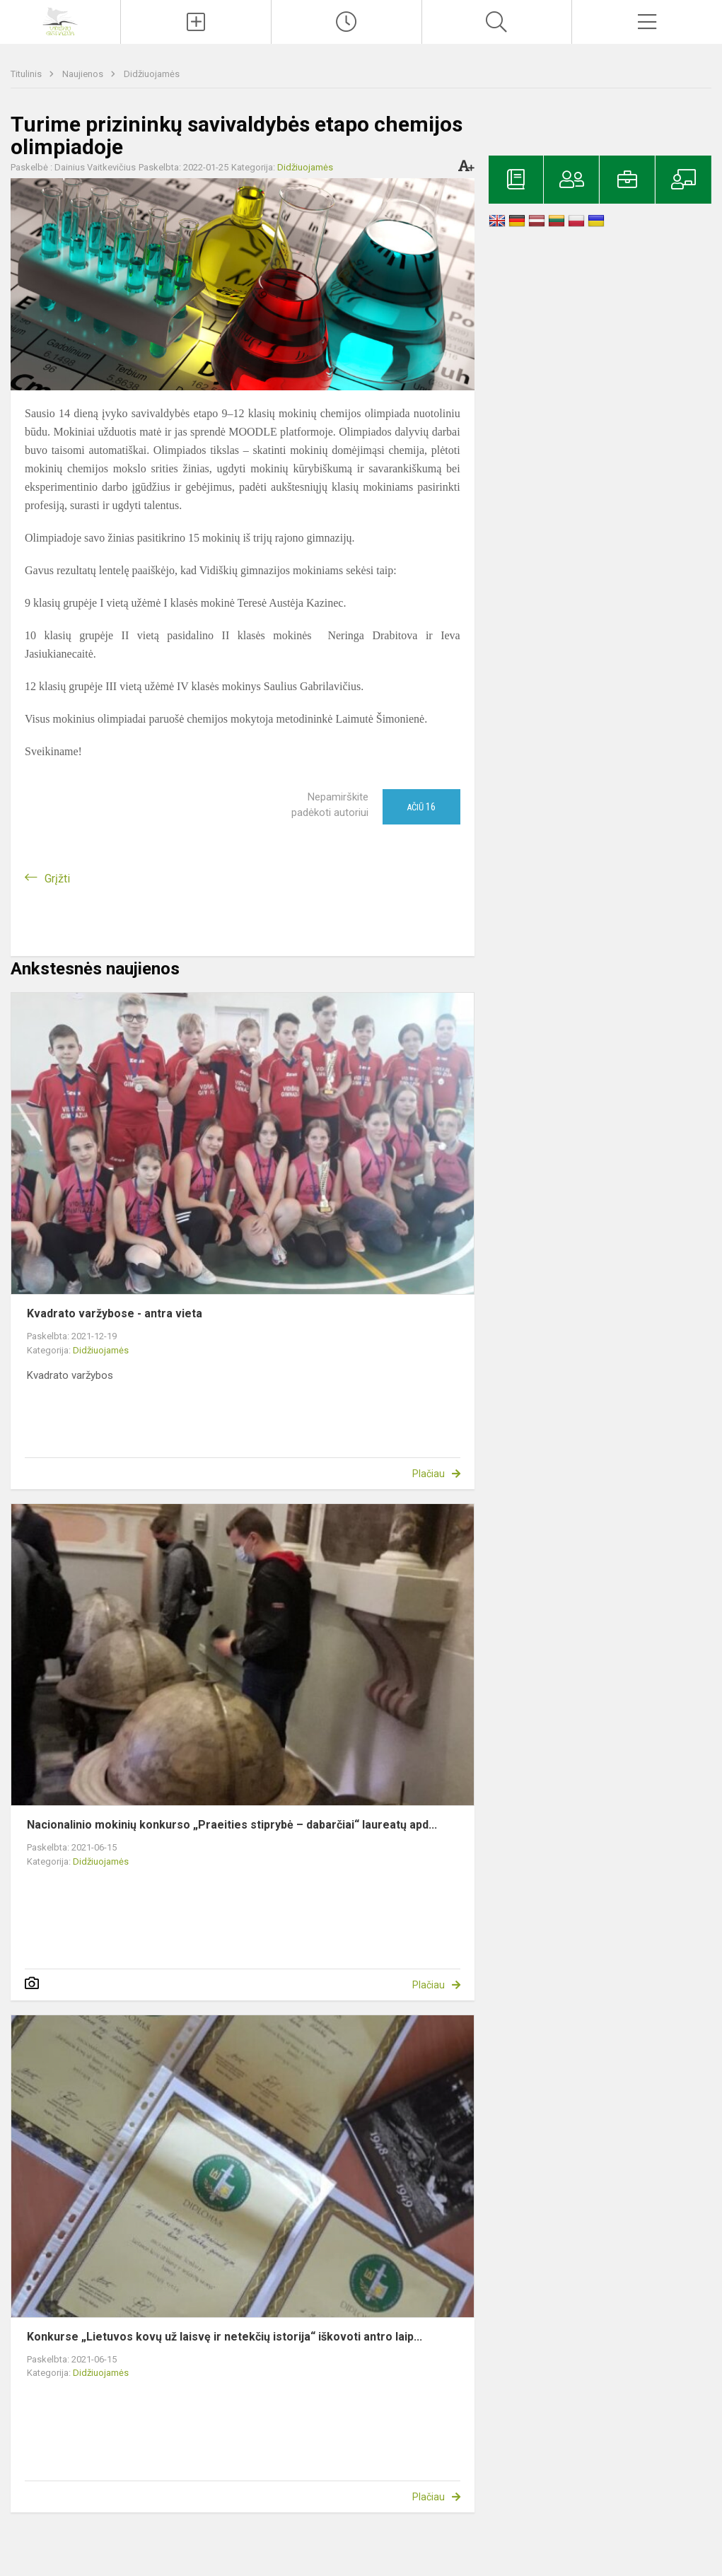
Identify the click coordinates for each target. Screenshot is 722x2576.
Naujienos (83, 74)
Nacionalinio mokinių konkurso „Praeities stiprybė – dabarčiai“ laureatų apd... (232, 1824)
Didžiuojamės (152, 74)
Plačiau (428, 1473)
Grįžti (57, 878)
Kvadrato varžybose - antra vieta (114, 1313)
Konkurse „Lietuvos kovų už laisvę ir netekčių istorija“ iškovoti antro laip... (224, 2336)
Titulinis (27, 74)
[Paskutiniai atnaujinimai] (346, 22)
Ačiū (421, 807)
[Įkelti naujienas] (196, 22)
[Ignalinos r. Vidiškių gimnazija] (60, 20)
